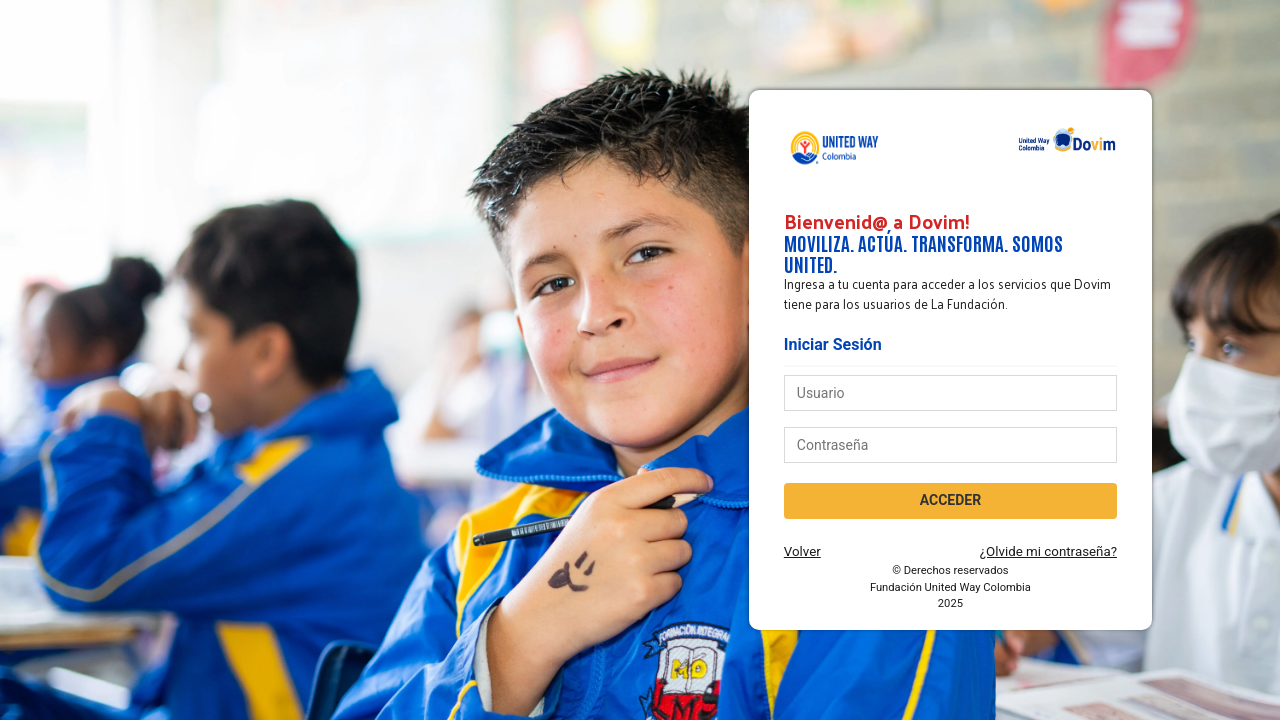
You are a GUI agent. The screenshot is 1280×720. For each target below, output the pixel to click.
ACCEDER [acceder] (950, 500)
